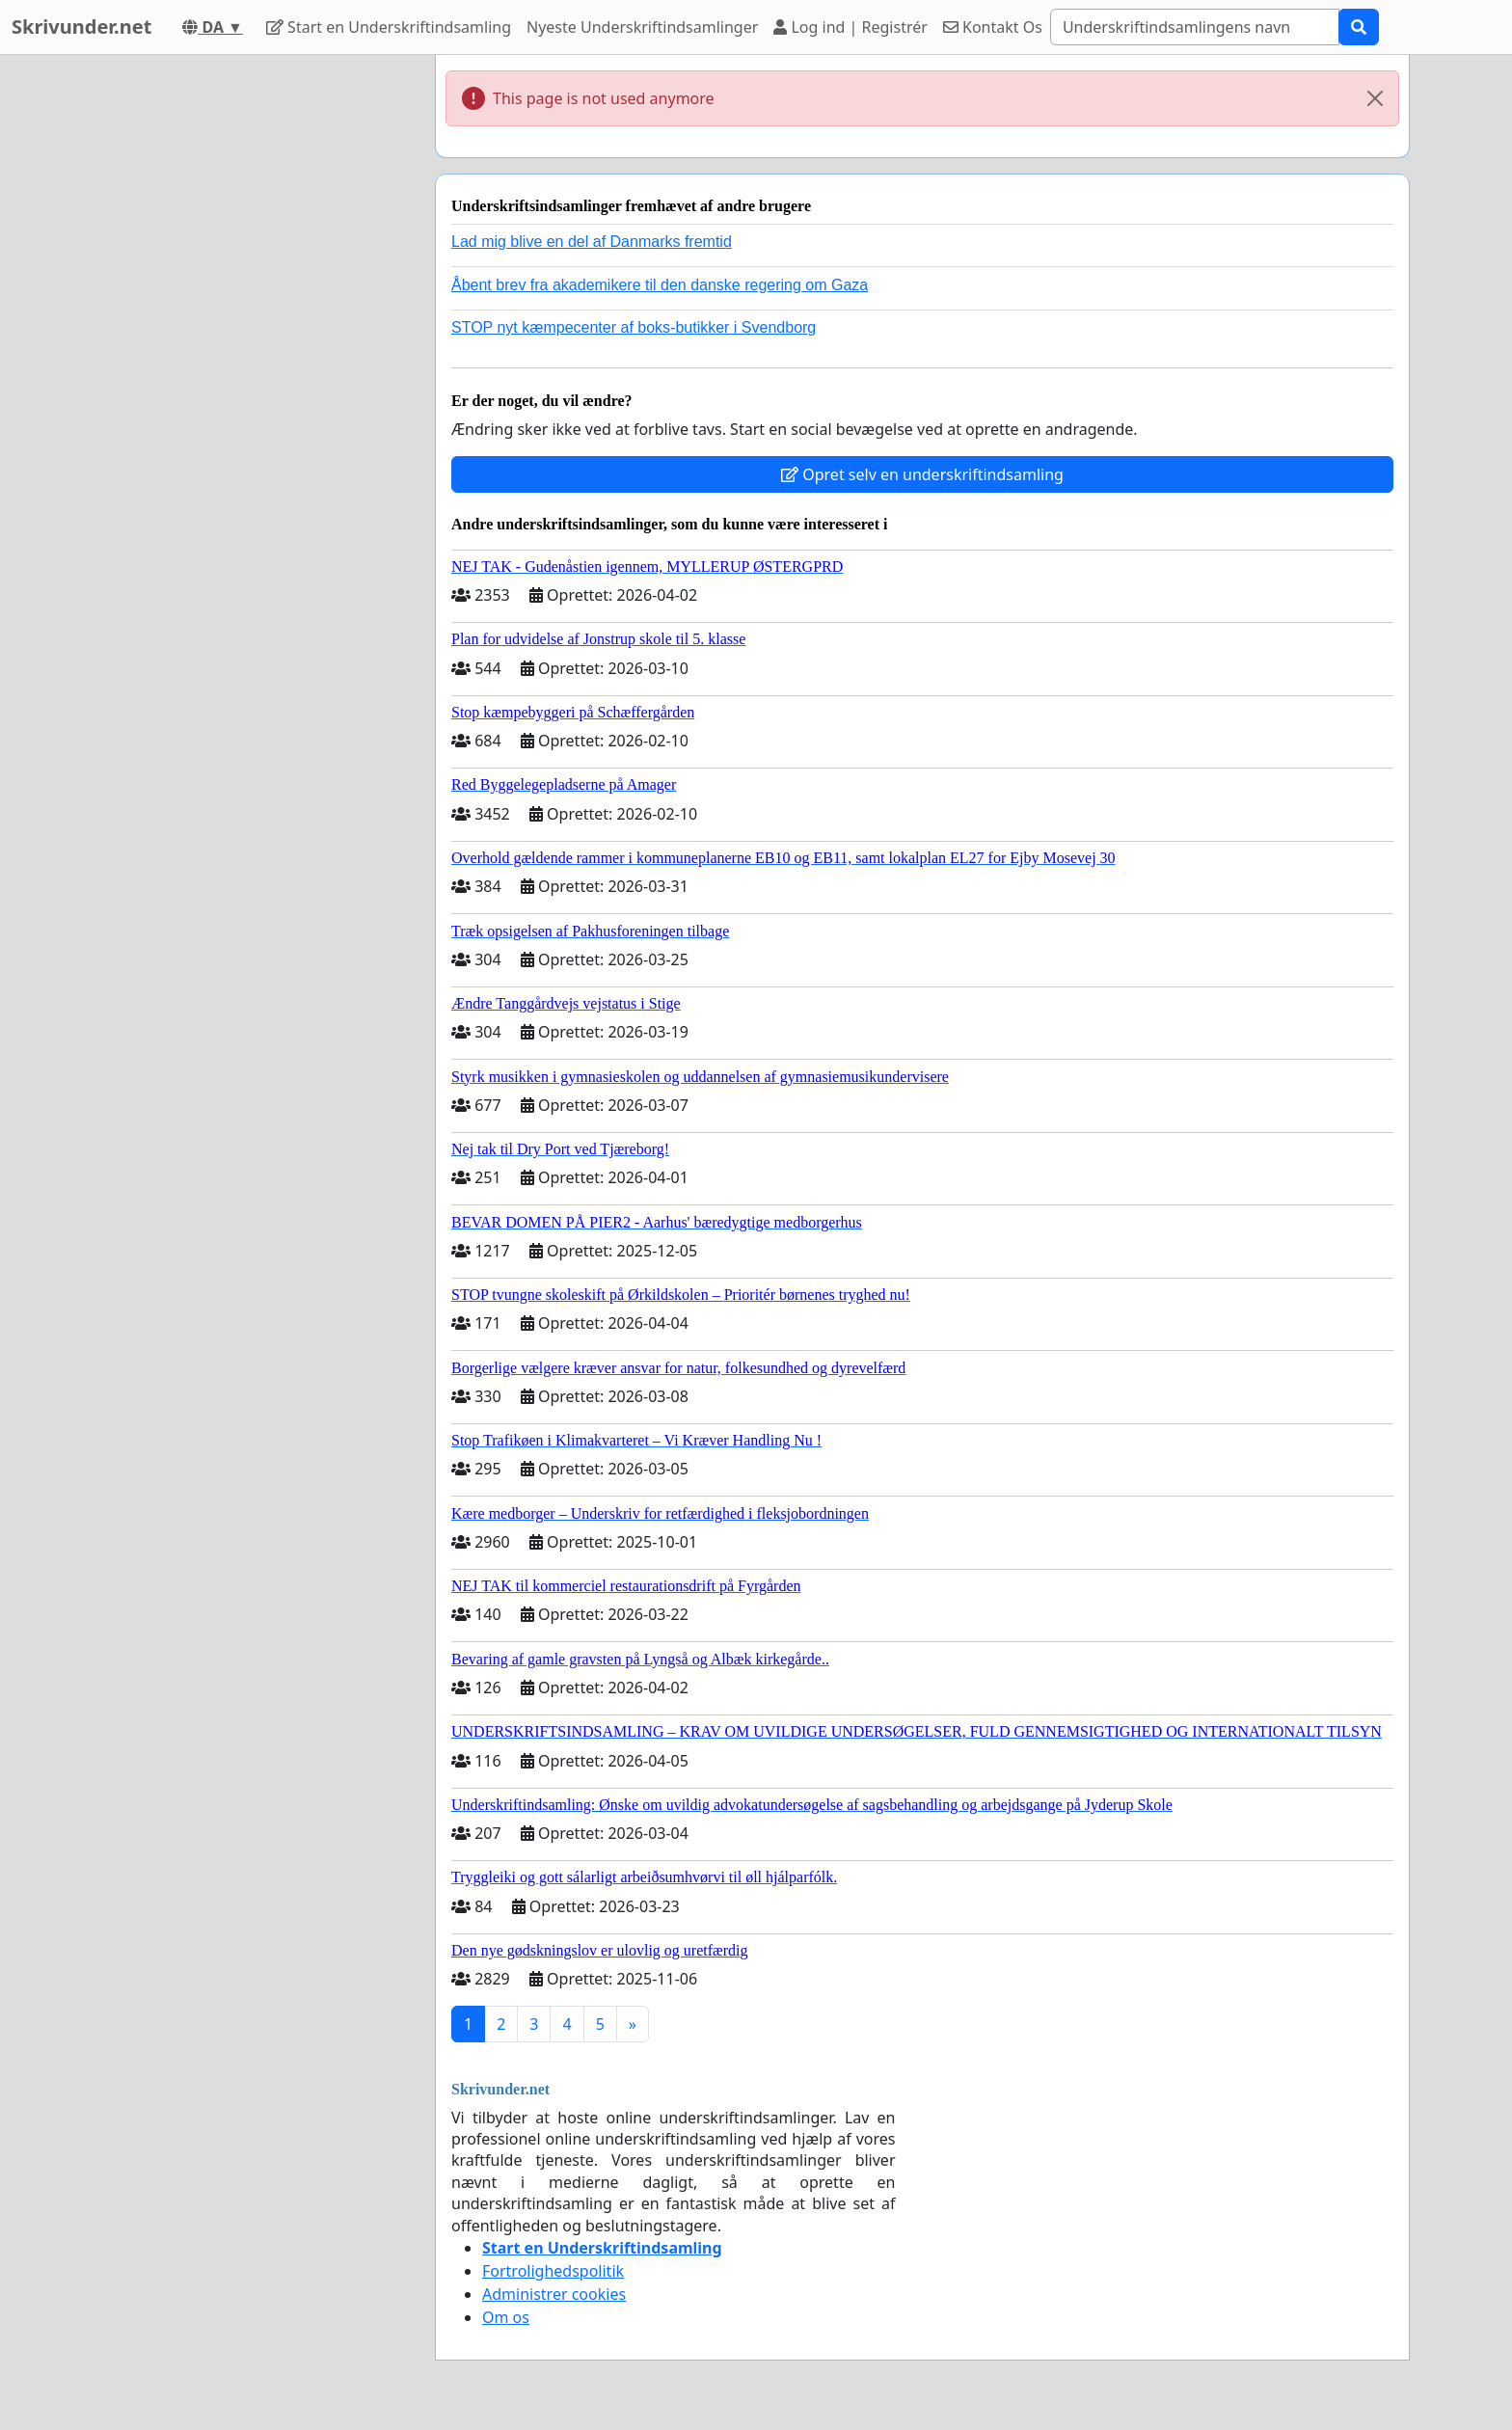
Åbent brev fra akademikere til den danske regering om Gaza (659, 285)
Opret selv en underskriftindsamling (922, 474)
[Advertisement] (247, 344)
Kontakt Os (992, 27)
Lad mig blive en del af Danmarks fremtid (591, 241)
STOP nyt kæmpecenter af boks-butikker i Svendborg (633, 327)
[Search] (1194, 27)
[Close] (1375, 98)
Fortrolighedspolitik (553, 2271)
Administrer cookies (554, 2294)
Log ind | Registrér (850, 27)
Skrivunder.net (81, 27)
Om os (505, 2317)
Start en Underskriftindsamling (388, 27)
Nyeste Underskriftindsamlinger (642, 27)
